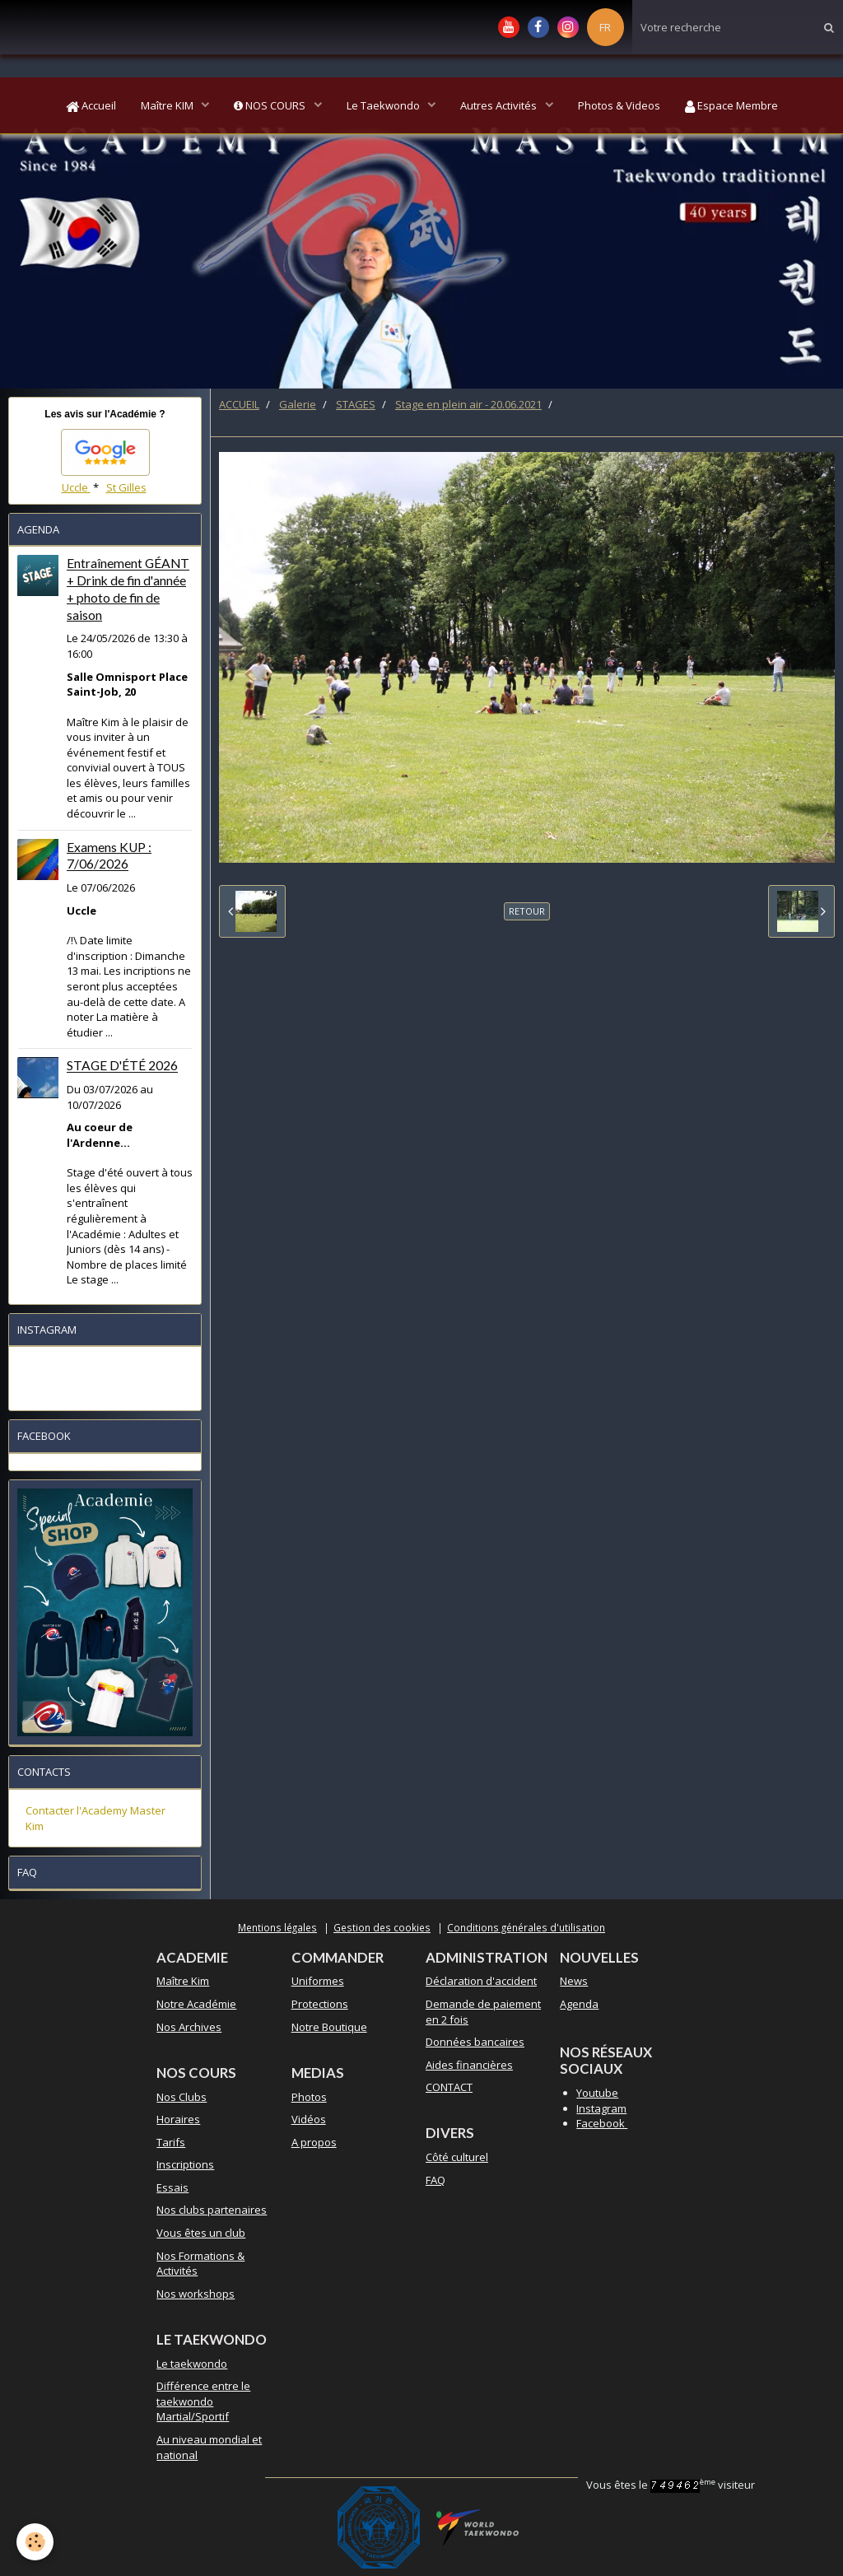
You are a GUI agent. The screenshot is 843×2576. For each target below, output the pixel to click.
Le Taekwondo (384, 105)
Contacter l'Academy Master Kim (95, 1818)
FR (605, 27)
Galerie (297, 404)
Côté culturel (457, 2157)
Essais (172, 2187)
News (574, 1980)
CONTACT (449, 2087)
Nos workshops (195, 2293)
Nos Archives (188, 2026)
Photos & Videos (619, 105)
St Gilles (126, 487)
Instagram (601, 2108)
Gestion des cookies (382, 1927)
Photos (309, 2096)
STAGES (355, 404)
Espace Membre (731, 105)
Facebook (601, 2123)
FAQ (435, 2180)
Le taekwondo (191, 2363)
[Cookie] (35, 2541)
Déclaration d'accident (481, 1980)
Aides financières (469, 2064)
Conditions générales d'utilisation (526, 1927)
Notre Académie (196, 2003)
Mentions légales (277, 1927)
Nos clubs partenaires (211, 2209)
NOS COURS (271, 105)
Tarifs (170, 2142)
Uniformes (317, 1980)
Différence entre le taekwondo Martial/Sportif (203, 2401)
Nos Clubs (181, 2096)
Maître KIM (168, 105)
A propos (314, 2142)
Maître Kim (182, 1980)
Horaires (178, 2119)
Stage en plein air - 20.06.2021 (468, 404)
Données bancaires (475, 2041)
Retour (527, 911)
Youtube (597, 2092)
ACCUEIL (239, 404)
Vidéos (308, 2119)
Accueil (91, 105)
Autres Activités (499, 105)
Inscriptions (185, 2164)
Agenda (579, 2003)
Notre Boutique (329, 2026)
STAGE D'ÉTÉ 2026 (122, 1066)
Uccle (76, 487)
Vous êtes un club (200, 2232)
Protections (319, 2003)
